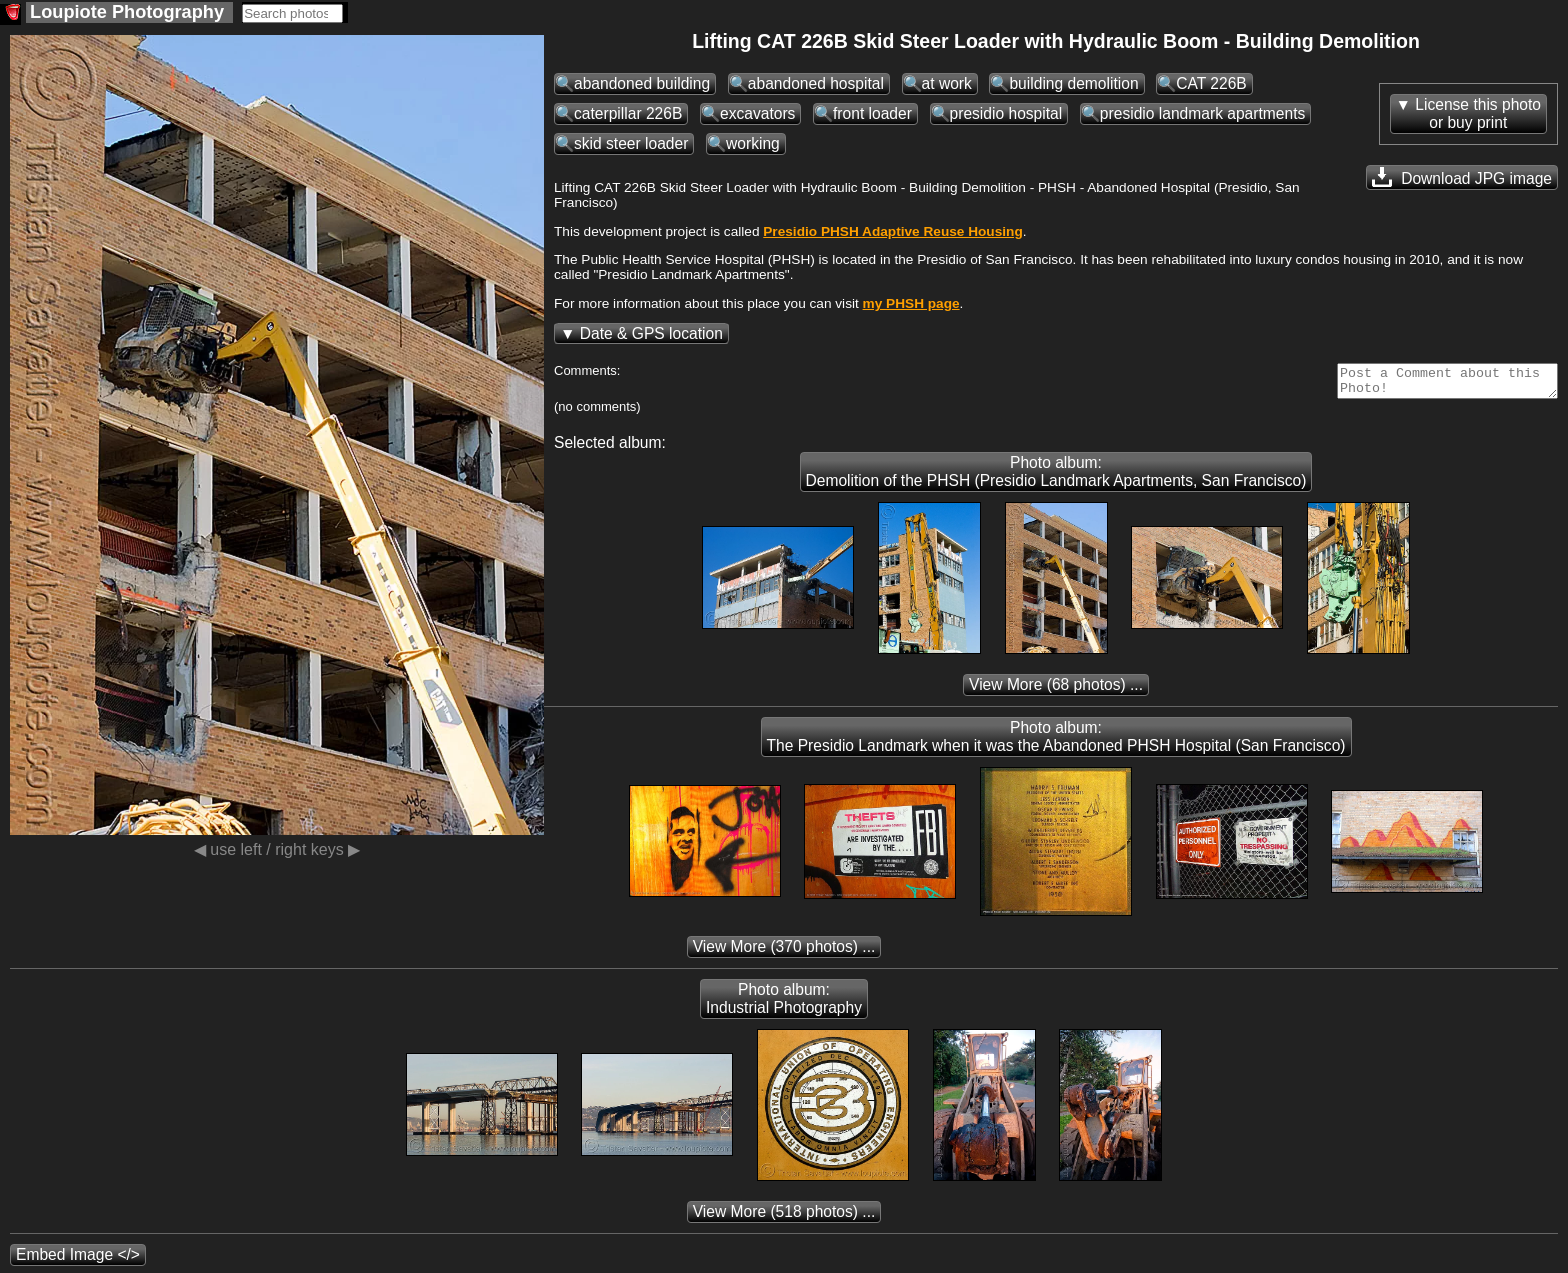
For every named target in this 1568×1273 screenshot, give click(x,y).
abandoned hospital (816, 83)
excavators (757, 113)
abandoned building (642, 83)
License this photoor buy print (1478, 113)
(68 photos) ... (1056, 690)
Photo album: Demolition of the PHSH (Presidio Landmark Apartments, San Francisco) (1056, 477)
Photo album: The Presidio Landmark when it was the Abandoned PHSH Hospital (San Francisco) (1056, 742)
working (753, 143)
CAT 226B (1211, 83)
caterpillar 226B (628, 113)
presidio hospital (1006, 113)
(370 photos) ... (784, 952)
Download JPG (1462, 177)
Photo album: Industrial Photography (784, 1004)
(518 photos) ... (784, 1217)
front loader (872, 113)
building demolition (1073, 83)
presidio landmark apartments (1202, 113)
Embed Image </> (78, 1260)
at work (947, 83)
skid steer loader (631, 143)
